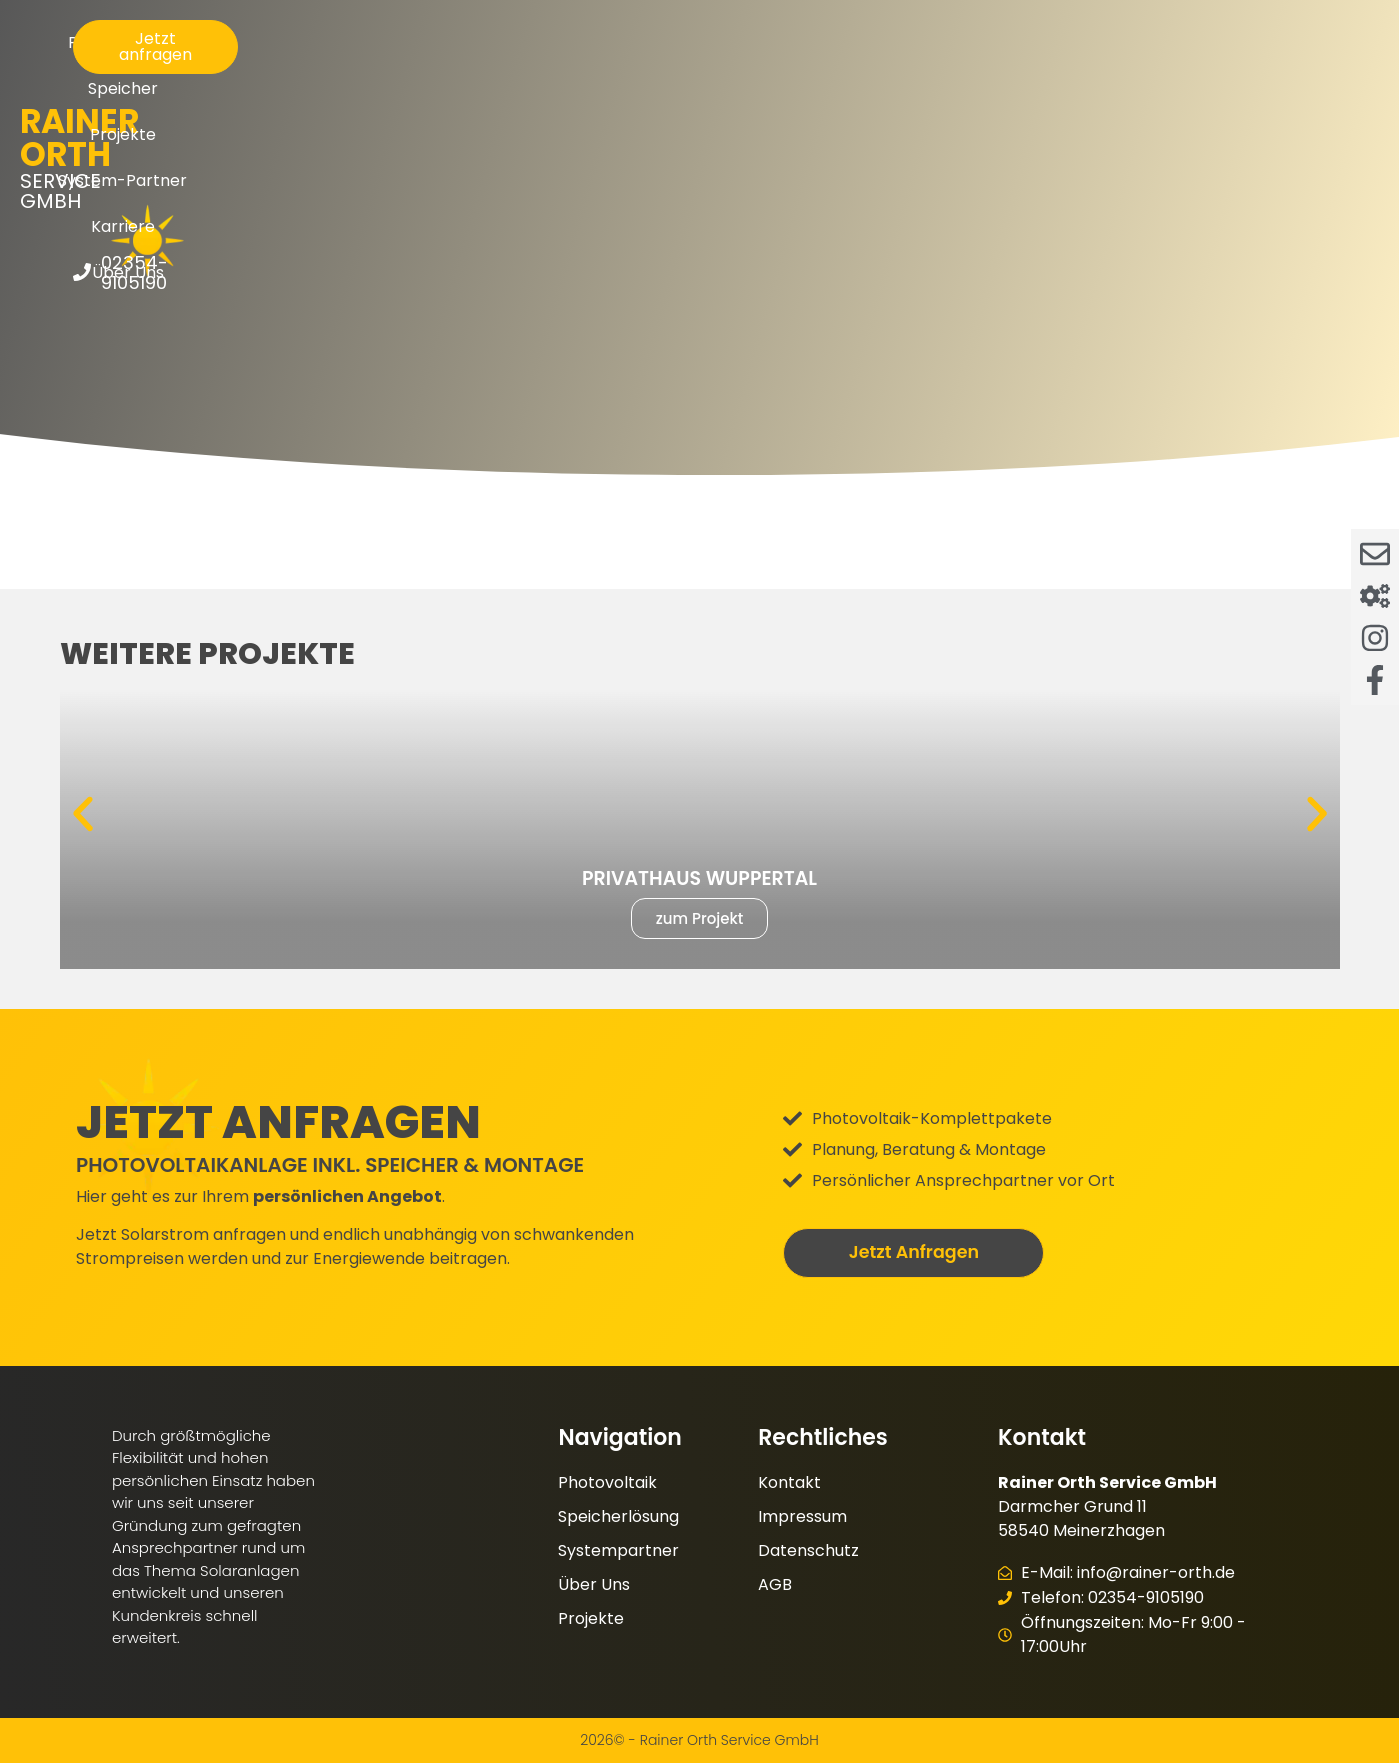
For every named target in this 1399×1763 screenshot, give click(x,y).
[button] (83, 814)
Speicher (569, 55)
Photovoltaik (446, 55)
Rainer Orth (178, 46)
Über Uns (1051, 55)
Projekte (675, 55)
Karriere (945, 55)
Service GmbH (178, 73)
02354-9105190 (1277, 78)
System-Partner (810, 55)
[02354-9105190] (1192, 78)
